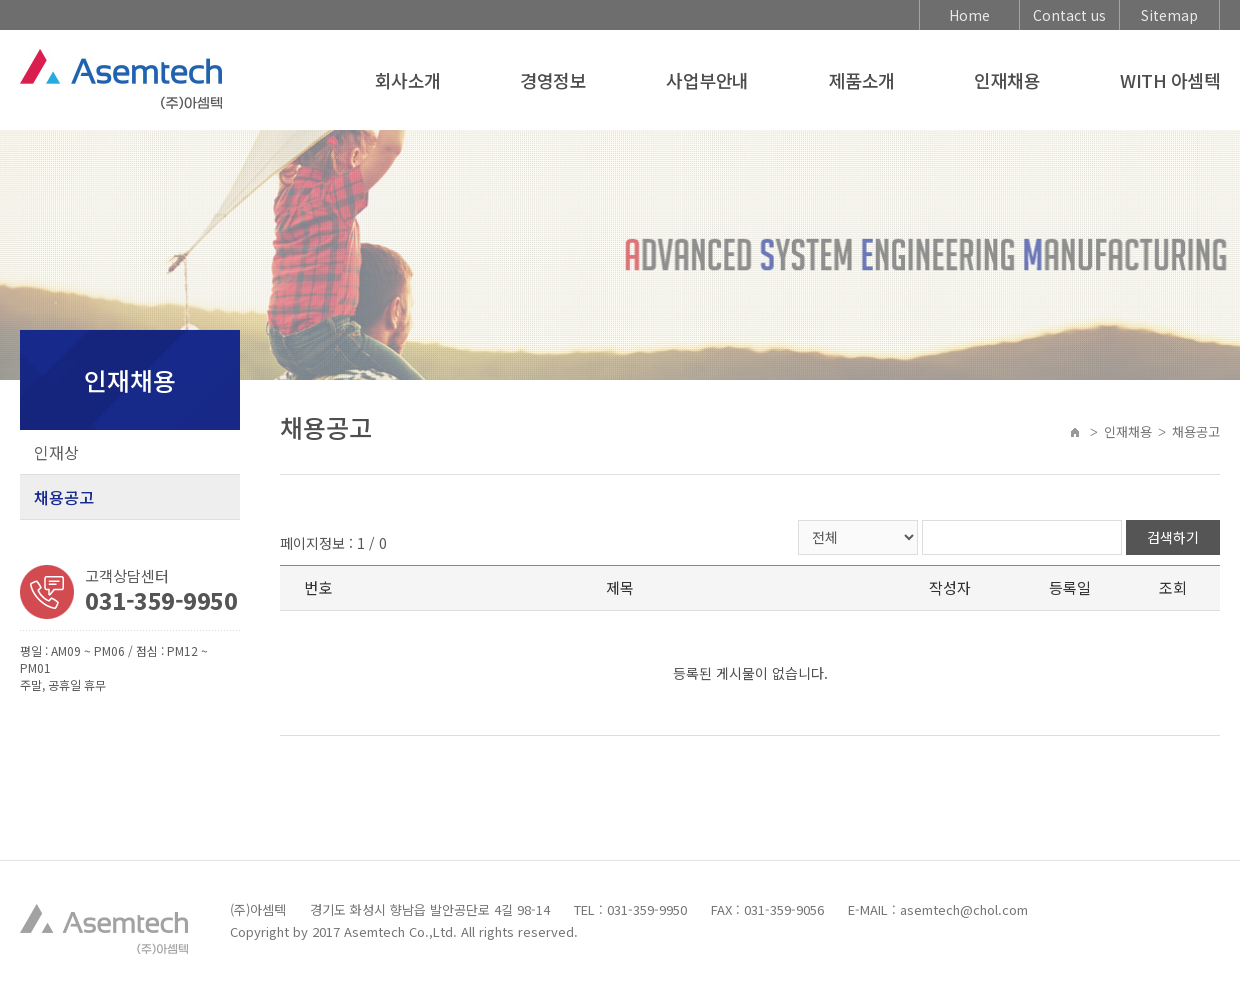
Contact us (1069, 15)
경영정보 (553, 80)
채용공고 (64, 497)
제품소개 (862, 80)
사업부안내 (707, 80)
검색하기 (1173, 537)
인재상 (56, 452)
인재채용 (1007, 80)
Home (969, 15)
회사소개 (408, 80)
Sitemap (1169, 15)
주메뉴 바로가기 (0, 0)
